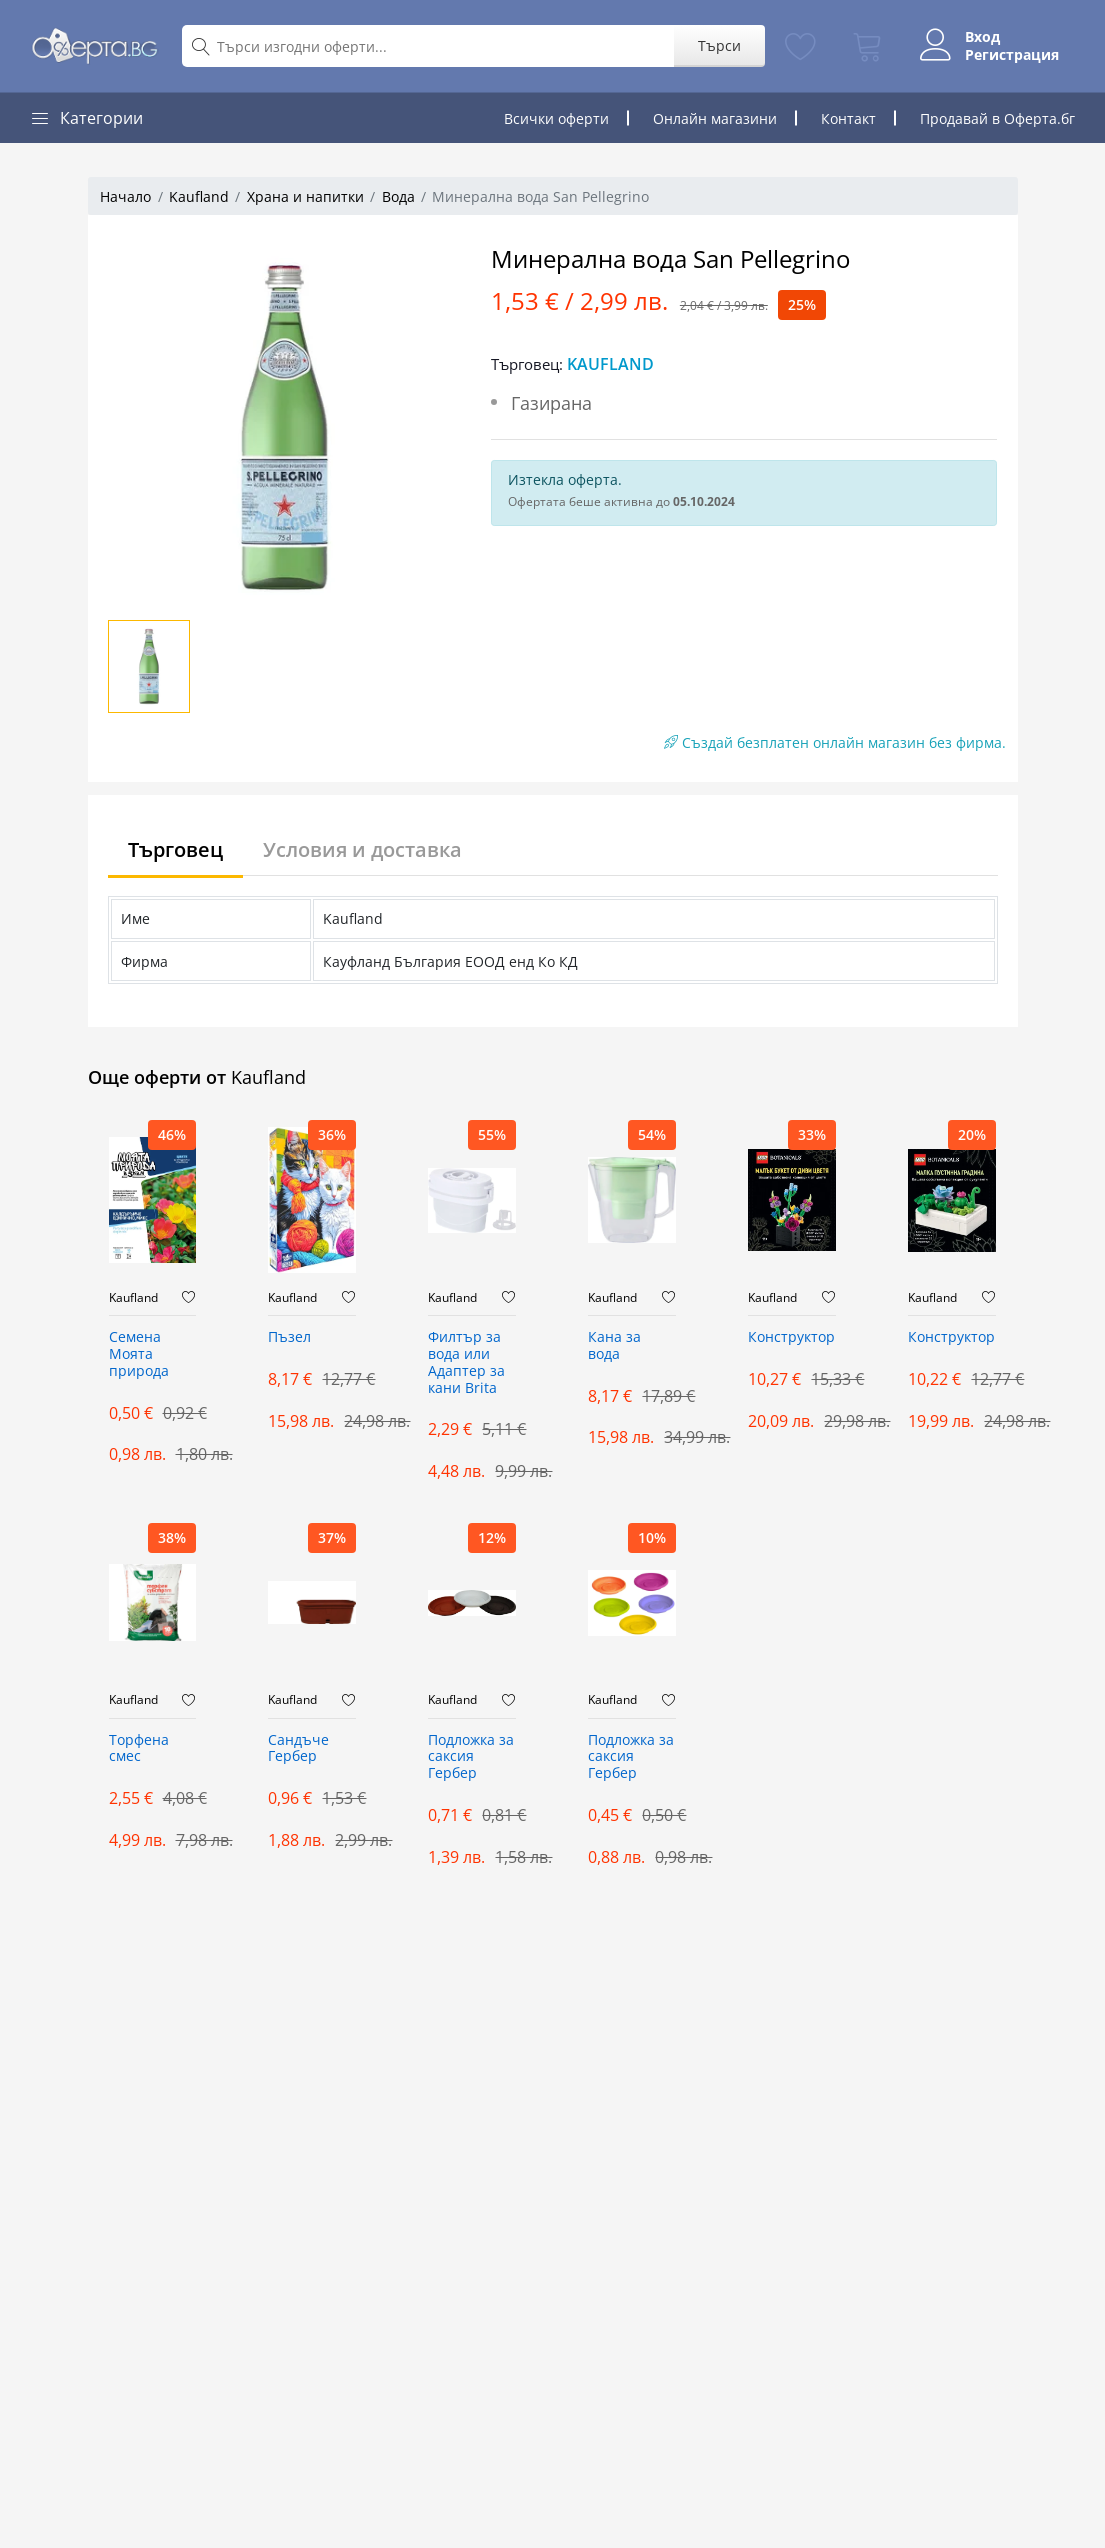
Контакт (848, 118)
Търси (719, 45)
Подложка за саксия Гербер (471, 1757)
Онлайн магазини (715, 118)
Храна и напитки (305, 196)
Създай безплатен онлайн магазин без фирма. (835, 742)
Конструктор (791, 1337)
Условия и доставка (362, 849)
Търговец (175, 849)
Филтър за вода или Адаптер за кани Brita (466, 1362)
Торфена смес (139, 1749)
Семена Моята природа (139, 1354)
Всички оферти (556, 118)
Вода (398, 196)
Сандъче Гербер (298, 1749)
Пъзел (289, 1337)
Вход (982, 37)
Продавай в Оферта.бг (997, 118)
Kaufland (199, 196)
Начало (125, 196)
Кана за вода (614, 1346)
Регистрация (1012, 55)
